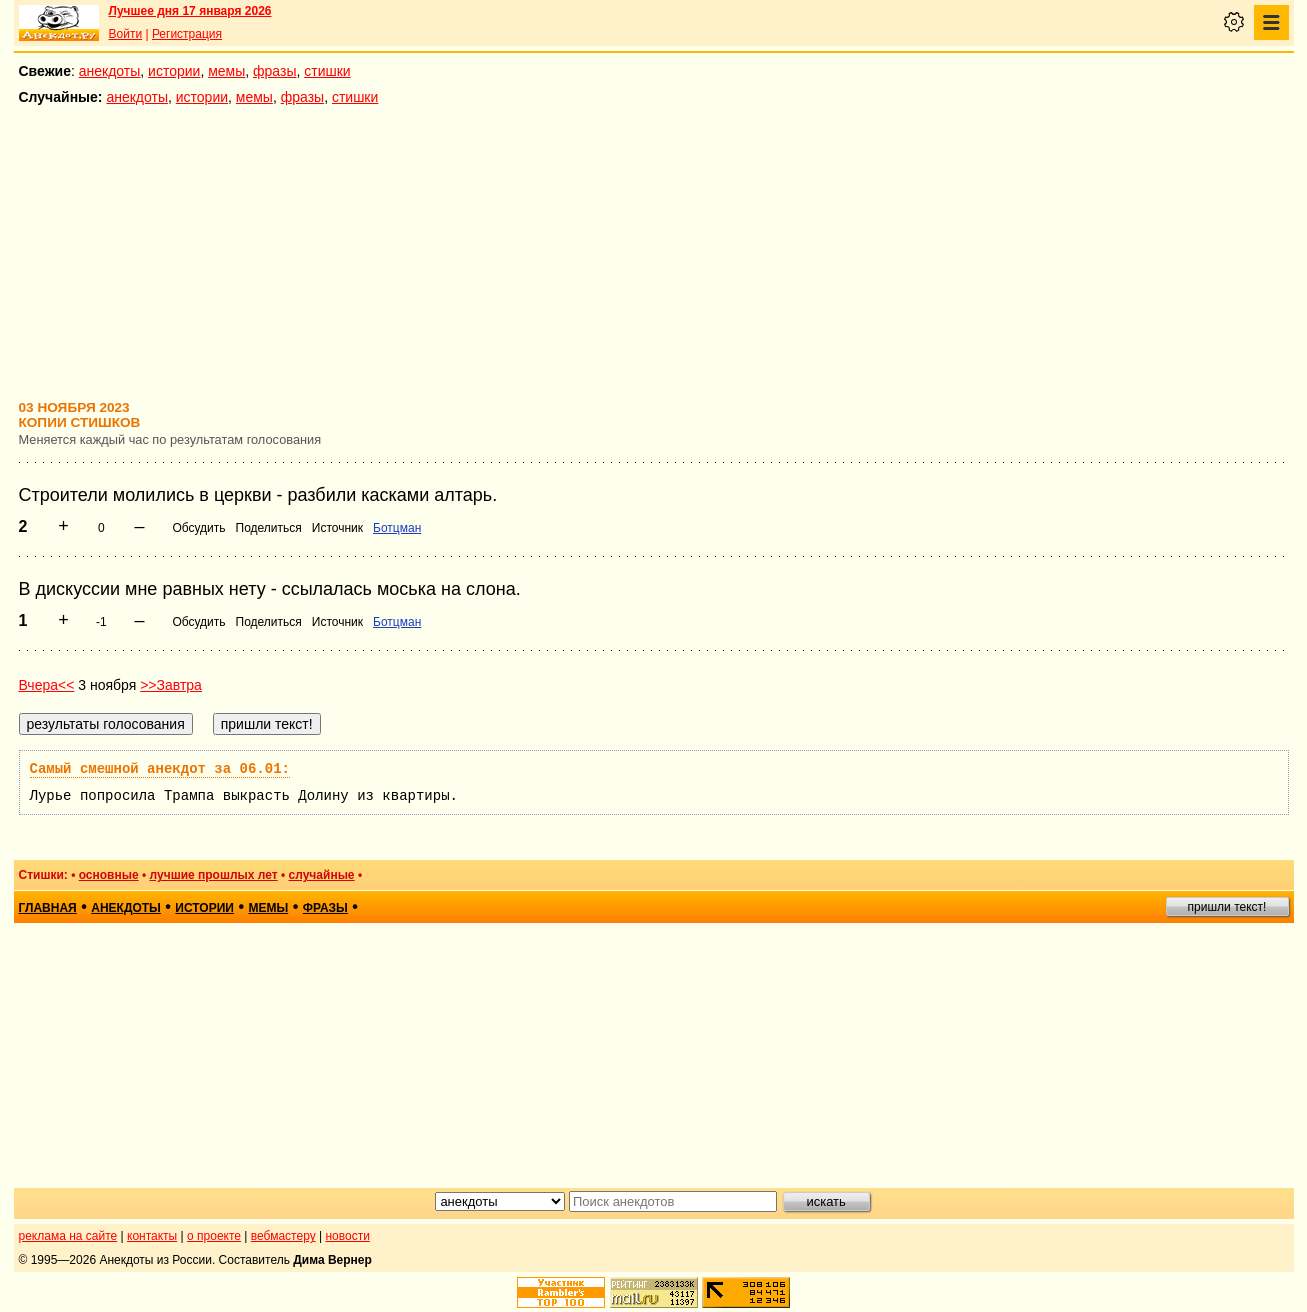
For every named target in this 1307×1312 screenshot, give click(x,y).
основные (109, 875)
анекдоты (110, 71)
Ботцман (397, 528)
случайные (322, 875)
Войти (126, 34)
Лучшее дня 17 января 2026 (190, 11)
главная (48, 908)
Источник (337, 528)
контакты (152, 1236)
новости (347, 1236)
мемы (226, 71)
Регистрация (187, 34)
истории (174, 71)
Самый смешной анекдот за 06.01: (160, 769)
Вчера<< (47, 685)
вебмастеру (283, 1236)
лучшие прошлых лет (214, 875)
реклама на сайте (68, 1236)
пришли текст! (1227, 907)
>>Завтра (171, 685)
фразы (274, 71)
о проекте (214, 1236)
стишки (327, 71)
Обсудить (198, 528)
